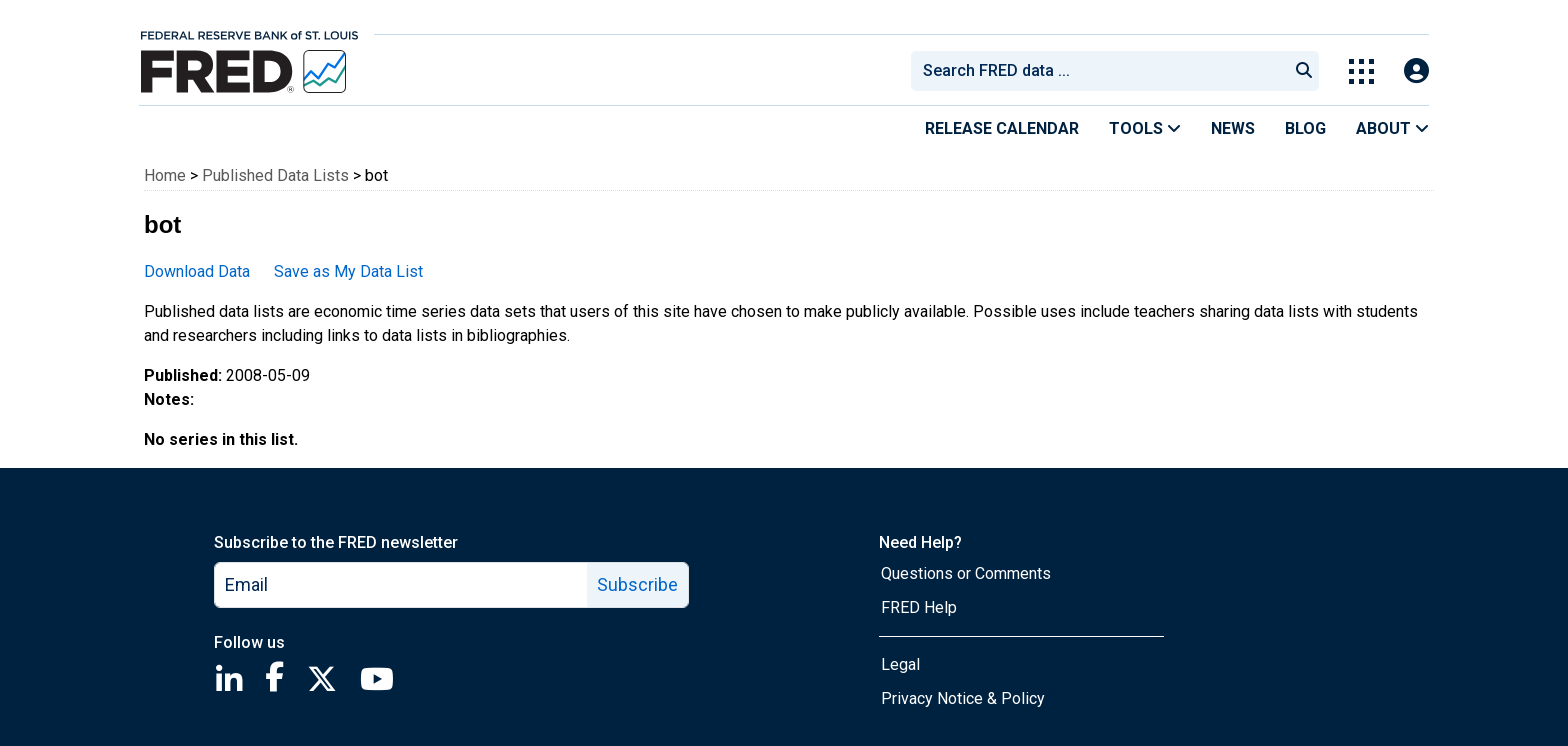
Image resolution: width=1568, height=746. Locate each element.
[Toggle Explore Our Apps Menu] (1361, 71)
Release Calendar (1002, 128)
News (1233, 128)
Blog (1305, 128)
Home (165, 175)
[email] (401, 585)
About (1392, 128)
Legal (900, 664)
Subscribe (637, 584)
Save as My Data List (348, 271)
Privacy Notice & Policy (963, 698)
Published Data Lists (275, 175)
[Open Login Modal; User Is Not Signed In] (1416, 71)
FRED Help (919, 607)
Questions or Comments (966, 573)
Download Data (197, 271)
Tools (1145, 128)
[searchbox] (1103, 71)
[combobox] (1098, 71)
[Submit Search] (1304, 71)
